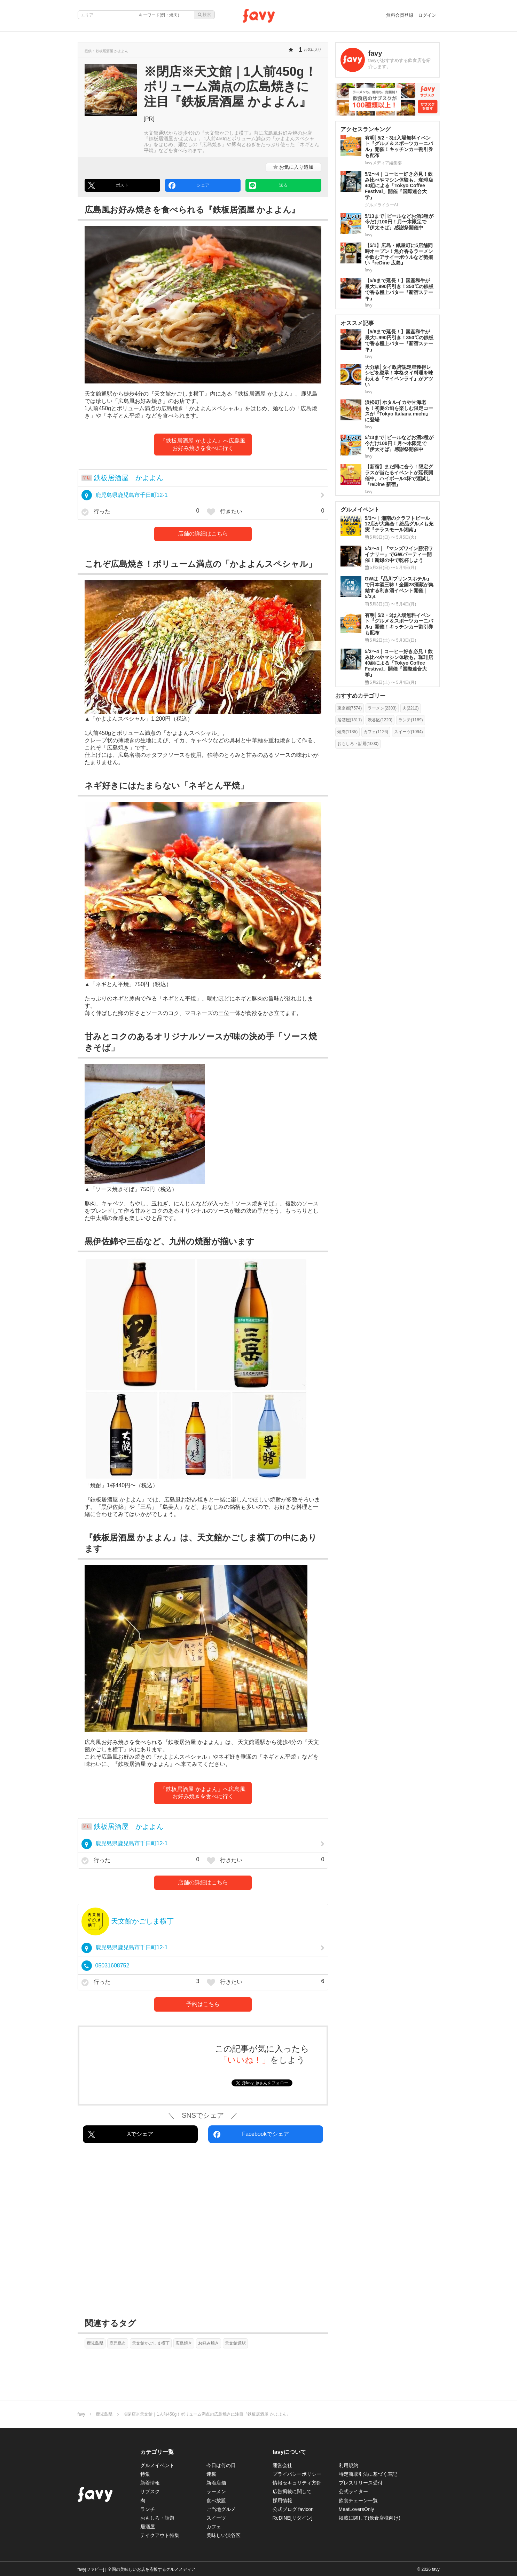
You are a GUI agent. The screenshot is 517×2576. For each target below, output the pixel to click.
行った (140, 512)
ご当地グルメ (221, 2509)
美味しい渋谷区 (223, 2535)
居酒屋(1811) (349, 720)
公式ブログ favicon (293, 2509)
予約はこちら (203, 2004)
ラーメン (216, 2491)
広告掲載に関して (292, 2491)
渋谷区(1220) (380, 720)
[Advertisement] (203, 2232)
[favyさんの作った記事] (387, 60)
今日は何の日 (221, 2465)
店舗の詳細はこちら (203, 534)
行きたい (265, 512)
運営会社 (282, 2465)
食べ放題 (216, 2500)
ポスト (108, 185)
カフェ (213, 2526)
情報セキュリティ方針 (297, 2483)
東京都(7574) (349, 708)
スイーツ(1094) (408, 731)
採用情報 (282, 2500)
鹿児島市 (117, 2343)
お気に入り (293, 167)
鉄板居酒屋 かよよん (128, 478)
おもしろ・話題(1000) (358, 743)
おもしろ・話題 (157, 2518)
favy (81, 2414)
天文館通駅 (235, 2343)
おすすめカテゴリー (360, 696)
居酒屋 (147, 2526)
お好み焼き (208, 2343)
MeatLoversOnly (356, 2509)
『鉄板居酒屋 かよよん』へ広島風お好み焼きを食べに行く (202, 444)
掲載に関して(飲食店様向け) (369, 2518)
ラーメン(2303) (382, 708)
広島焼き (183, 2343)
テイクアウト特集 (159, 2535)
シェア (189, 185)
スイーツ (216, 2518)
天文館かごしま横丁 (142, 1921)
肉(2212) (410, 708)
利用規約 (348, 2465)
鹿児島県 (95, 2343)
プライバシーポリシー (297, 2474)
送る (268, 185)
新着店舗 (216, 2483)
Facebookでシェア (251, 2134)
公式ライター (353, 2491)
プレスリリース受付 (361, 2483)
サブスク (150, 2491)
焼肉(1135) (347, 731)
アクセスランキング (365, 129)
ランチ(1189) (410, 720)
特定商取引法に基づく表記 (368, 2474)
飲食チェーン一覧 (358, 2500)
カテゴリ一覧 (157, 2452)
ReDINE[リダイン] (293, 2518)
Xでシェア (120, 2134)
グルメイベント (157, 2465)
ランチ (147, 2509)
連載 (211, 2474)
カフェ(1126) (375, 731)
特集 (145, 2474)
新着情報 (150, 2483)
